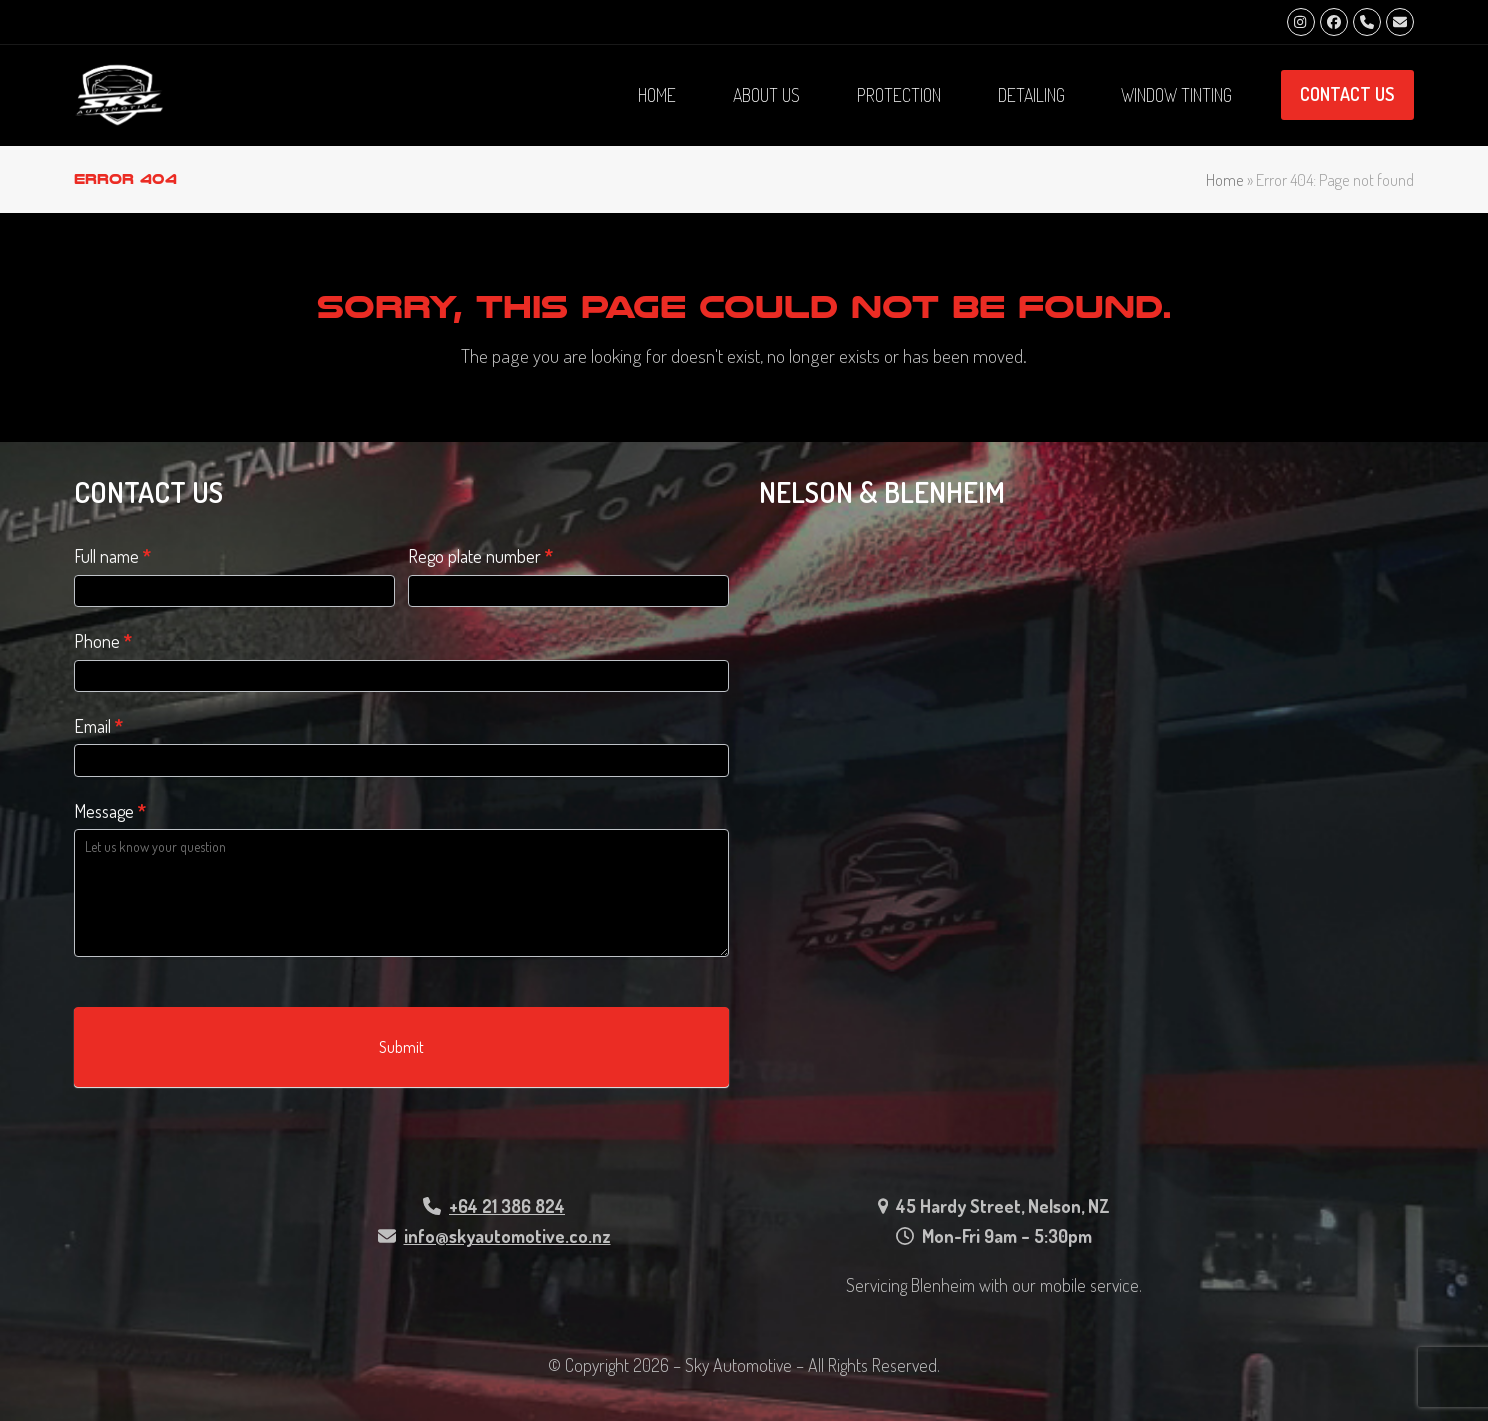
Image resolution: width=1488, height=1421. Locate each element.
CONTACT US (1347, 94)
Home (1225, 179)
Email (98, 726)
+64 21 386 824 (507, 1206)
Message (110, 811)
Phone (103, 641)
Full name (112, 556)
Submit (401, 1047)
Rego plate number (480, 556)
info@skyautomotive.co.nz (507, 1236)
